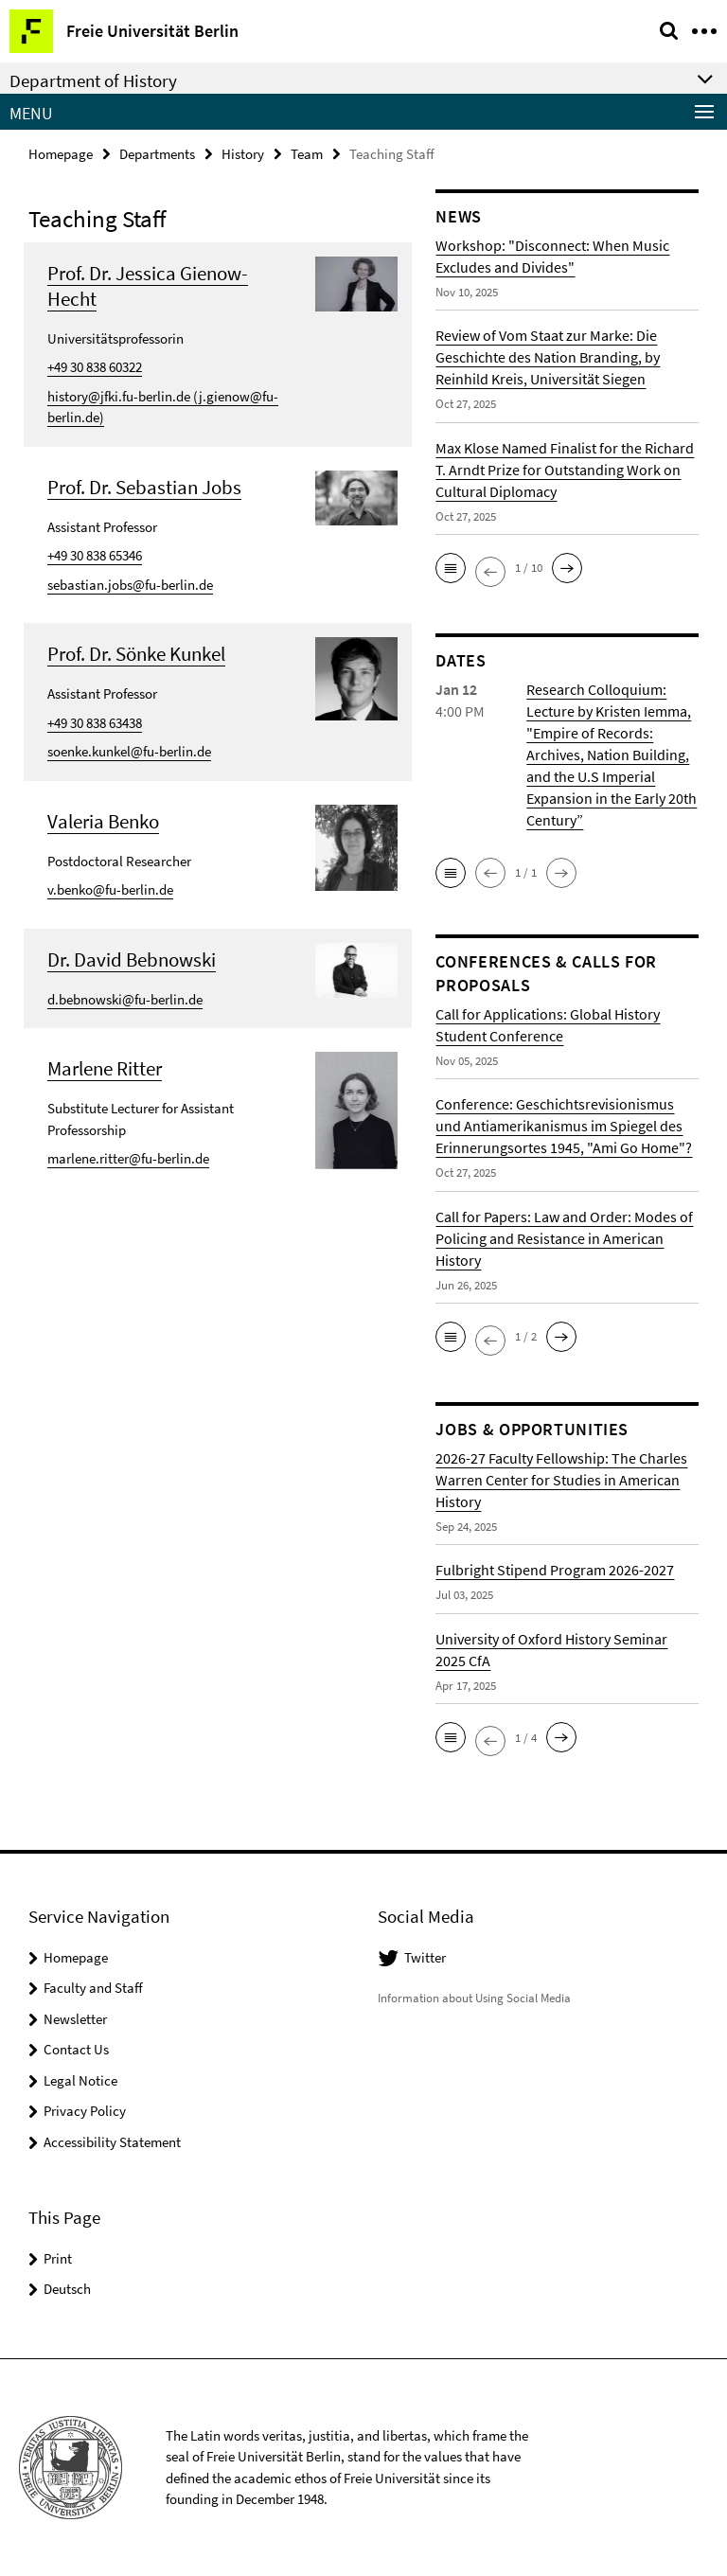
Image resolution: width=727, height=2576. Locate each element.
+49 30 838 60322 (94, 367)
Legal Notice (80, 2080)
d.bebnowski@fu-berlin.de (125, 999)
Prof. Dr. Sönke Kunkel (136, 653)
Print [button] (58, 2258)
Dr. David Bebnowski (131, 959)
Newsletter (75, 2019)
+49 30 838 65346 (94, 555)
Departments (157, 154)
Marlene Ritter (104, 1068)
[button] (450, 568)
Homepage (60, 154)
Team (307, 154)
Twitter (425, 1957)
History (243, 154)
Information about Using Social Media (474, 1998)
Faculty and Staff (93, 1988)
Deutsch (67, 2289)
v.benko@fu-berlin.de (110, 889)
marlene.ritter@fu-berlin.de (128, 1158)
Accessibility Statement (112, 2142)
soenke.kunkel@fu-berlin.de (129, 751)
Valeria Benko (103, 821)
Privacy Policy (85, 2111)
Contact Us (76, 2049)
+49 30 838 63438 (94, 723)
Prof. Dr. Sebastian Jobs (144, 487)
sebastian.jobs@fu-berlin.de (130, 585)
